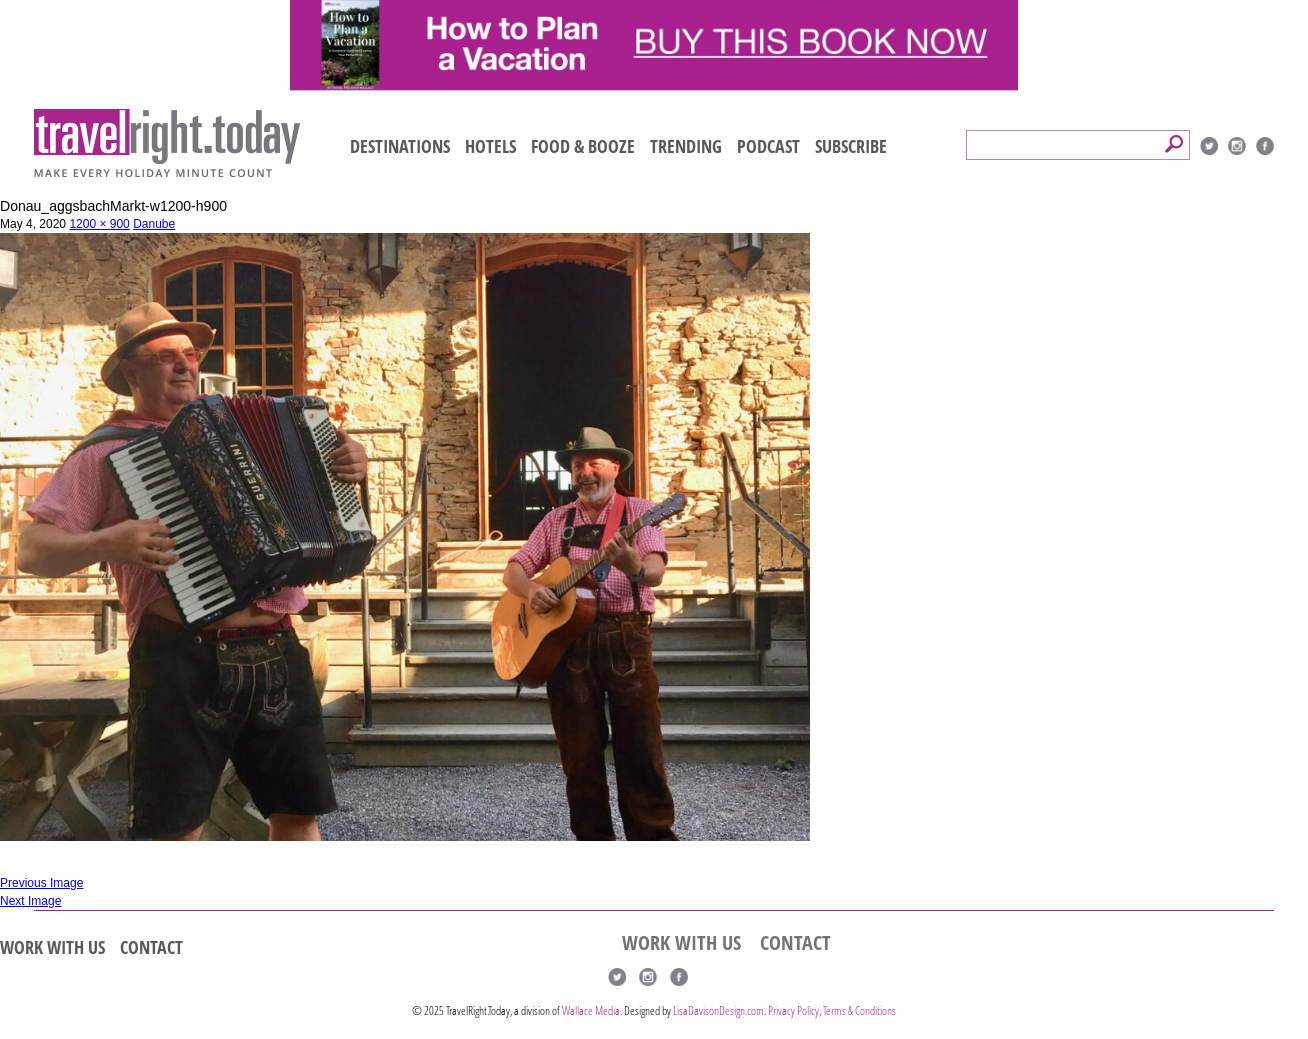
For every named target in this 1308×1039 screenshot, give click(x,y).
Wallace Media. (592, 1010)
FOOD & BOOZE (583, 146)
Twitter (1209, 146)
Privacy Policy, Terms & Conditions (832, 1010)
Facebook (1265, 146)
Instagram (1237, 146)
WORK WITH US (52, 947)
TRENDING (686, 146)
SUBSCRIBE (851, 146)
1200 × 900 (99, 224)
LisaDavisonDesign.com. (720, 1010)
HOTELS (490, 146)
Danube (154, 224)
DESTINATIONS (400, 146)
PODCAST (768, 146)
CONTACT (151, 947)
